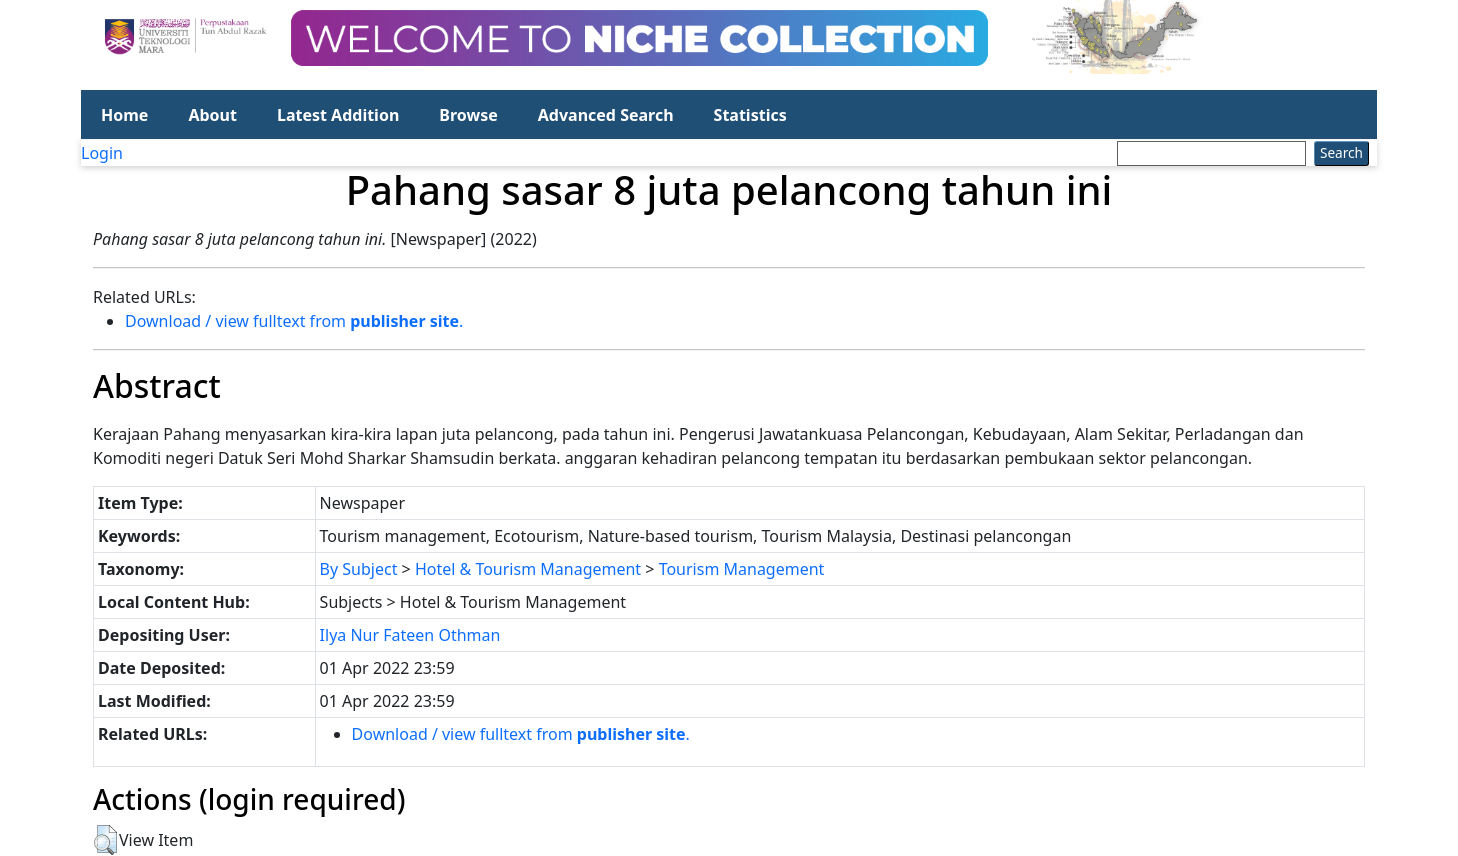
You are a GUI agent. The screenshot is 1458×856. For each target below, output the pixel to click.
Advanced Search (606, 115)
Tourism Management (742, 569)
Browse (468, 115)
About (212, 115)
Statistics (750, 115)
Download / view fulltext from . (294, 321)
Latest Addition (338, 115)
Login (102, 153)
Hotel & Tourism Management (528, 569)
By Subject (359, 569)
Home (124, 115)
